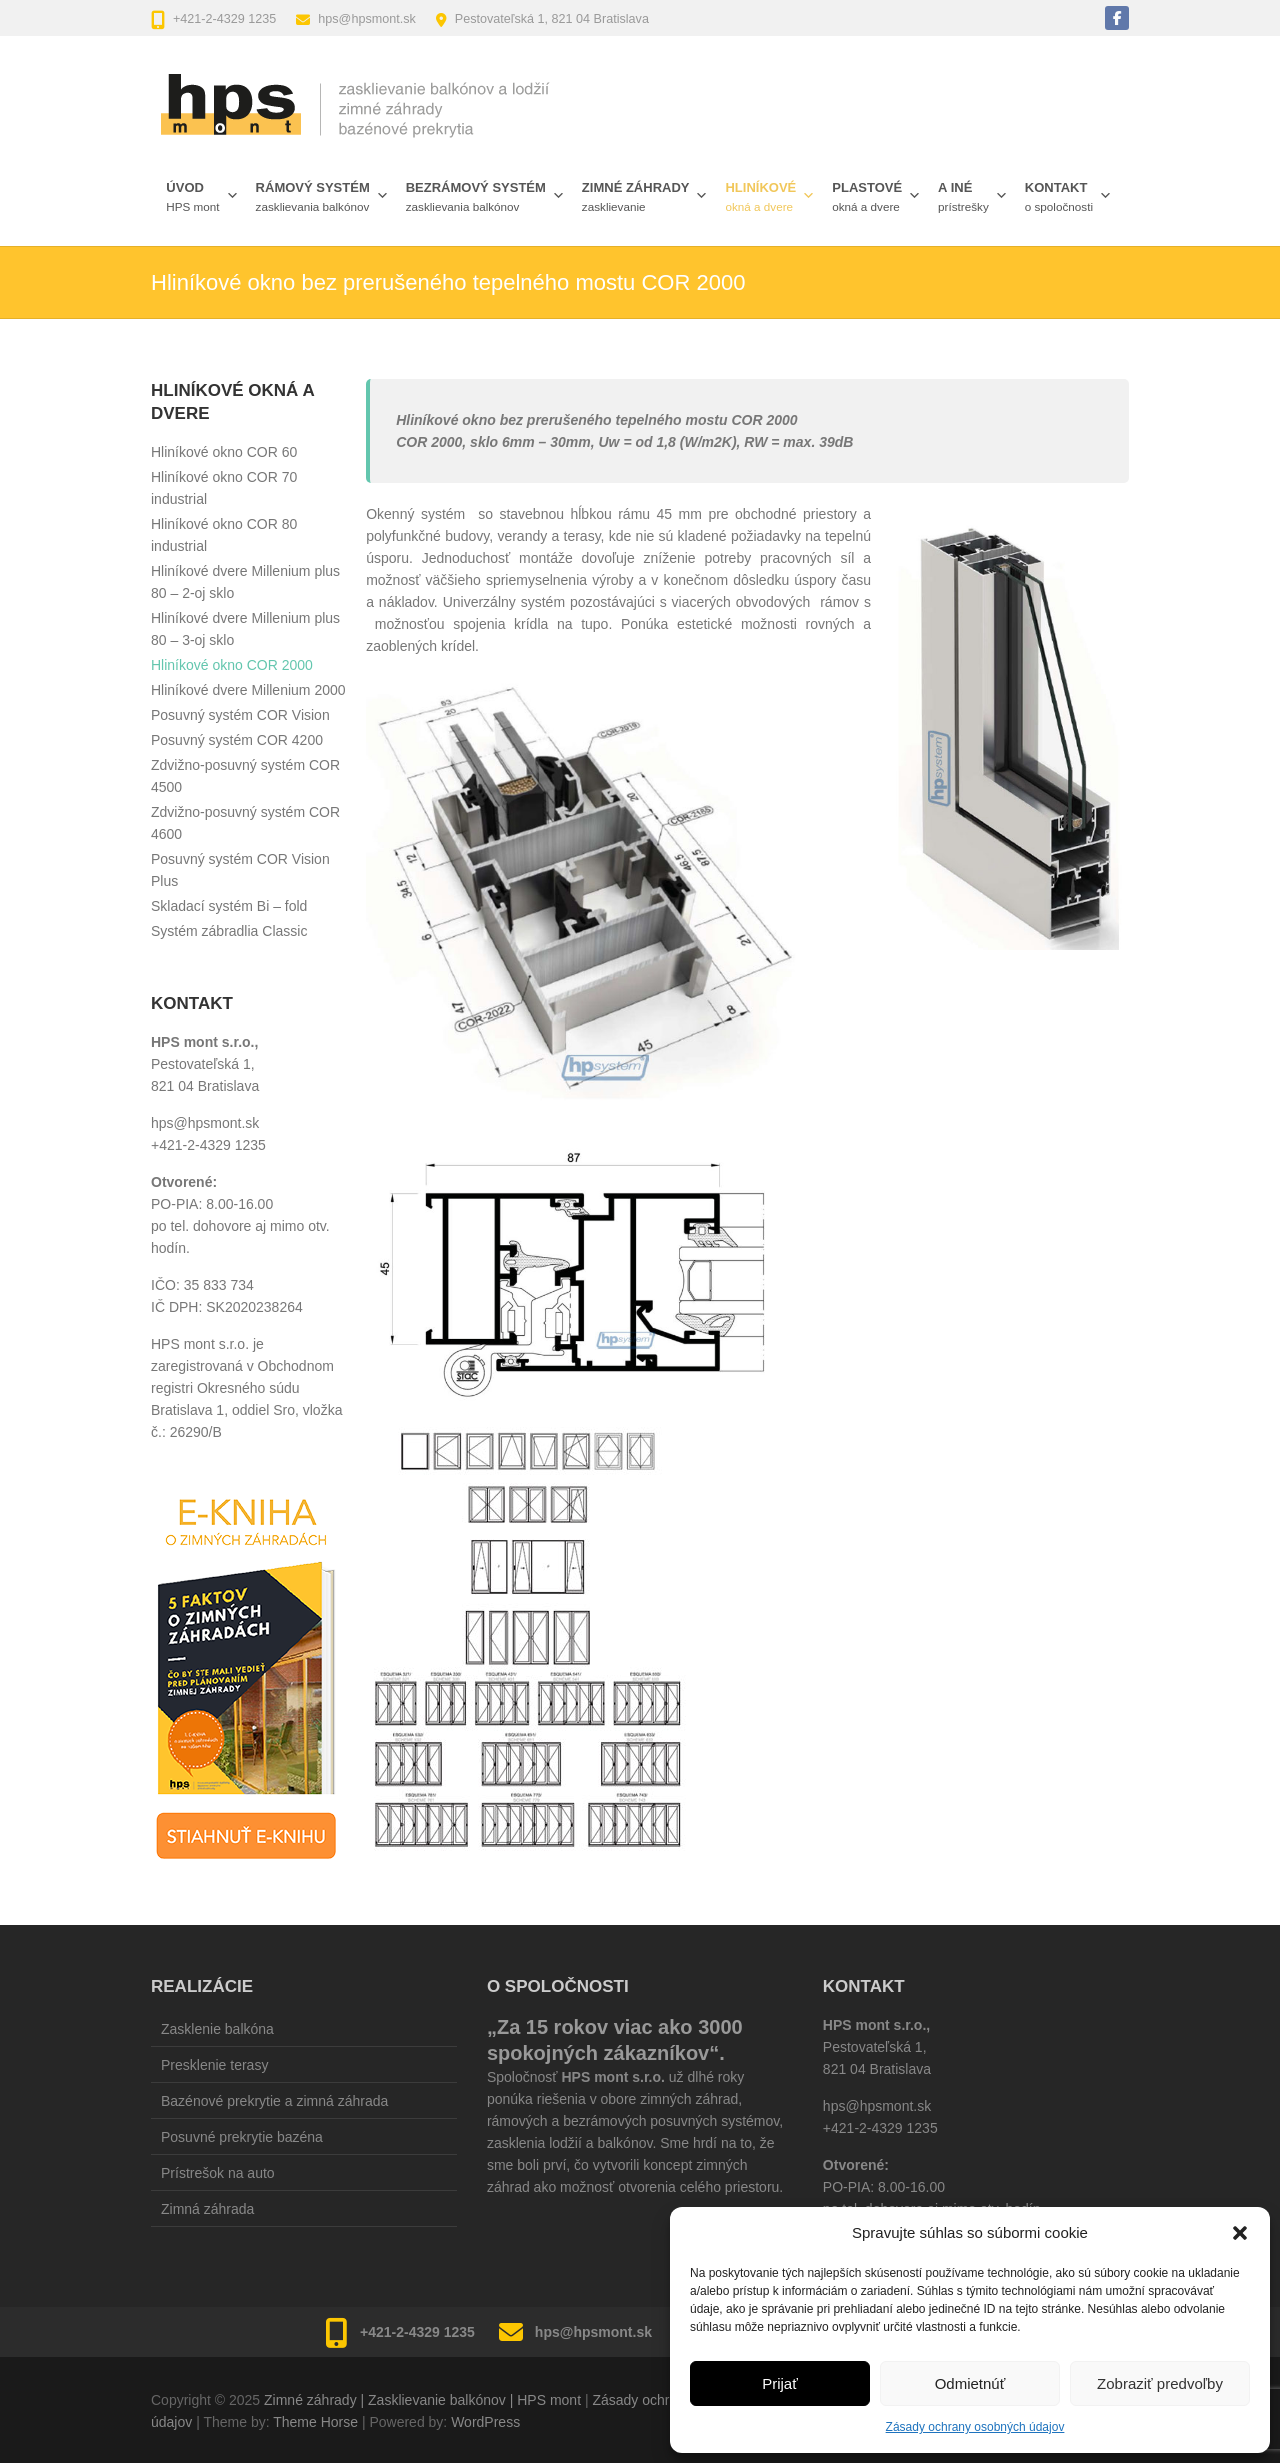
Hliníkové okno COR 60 (224, 452)
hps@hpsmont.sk (367, 19)
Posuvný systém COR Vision (240, 715)
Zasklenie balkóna (217, 2029)
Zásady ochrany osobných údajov (975, 2427)
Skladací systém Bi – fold (229, 906)
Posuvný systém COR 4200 (237, 740)
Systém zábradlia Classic (229, 931)
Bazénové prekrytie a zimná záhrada (274, 2101)
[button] (1240, 2233)
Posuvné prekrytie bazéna (242, 2137)
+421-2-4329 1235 (224, 19)
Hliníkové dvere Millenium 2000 (248, 690)
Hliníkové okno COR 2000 (232, 665)
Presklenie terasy (214, 2065)
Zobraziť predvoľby (1160, 2383)
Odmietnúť (970, 2383)
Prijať (780, 2383)
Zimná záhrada (207, 2209)
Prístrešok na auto (218, 2173)
